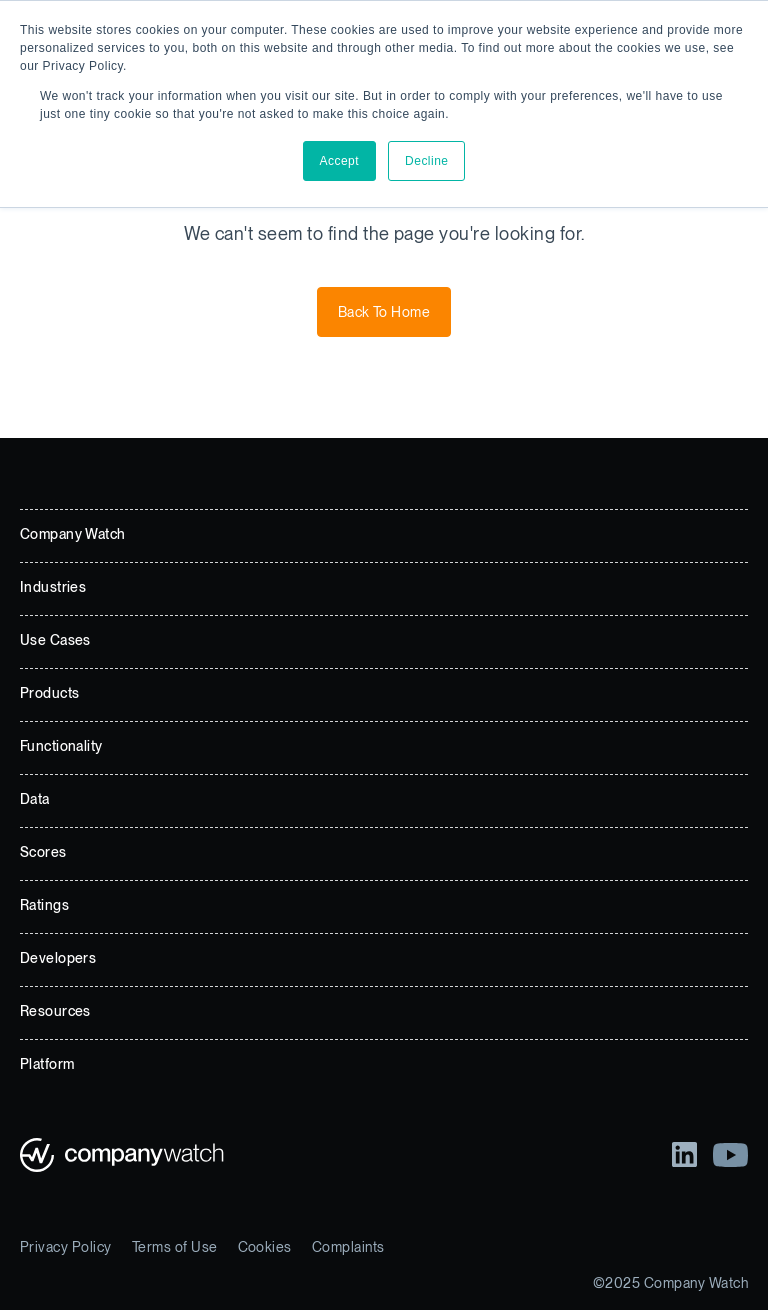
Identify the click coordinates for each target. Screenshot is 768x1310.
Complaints (348, 1247)
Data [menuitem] (35, 799)
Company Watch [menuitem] (72, 534)
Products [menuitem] (49, 693)
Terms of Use (175, 1247)
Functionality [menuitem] (61, 746)
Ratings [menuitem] (44, 905)
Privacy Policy (66, 1247)
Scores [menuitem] (43, 852)
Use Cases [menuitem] (55, 640)
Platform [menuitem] (47, 1064)
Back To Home (384, 312)
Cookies (265, 1247)
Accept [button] (340, 161)
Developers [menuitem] (58, 958)
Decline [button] (426, 161)
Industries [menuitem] (53, 587)
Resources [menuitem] (55, 1011)
